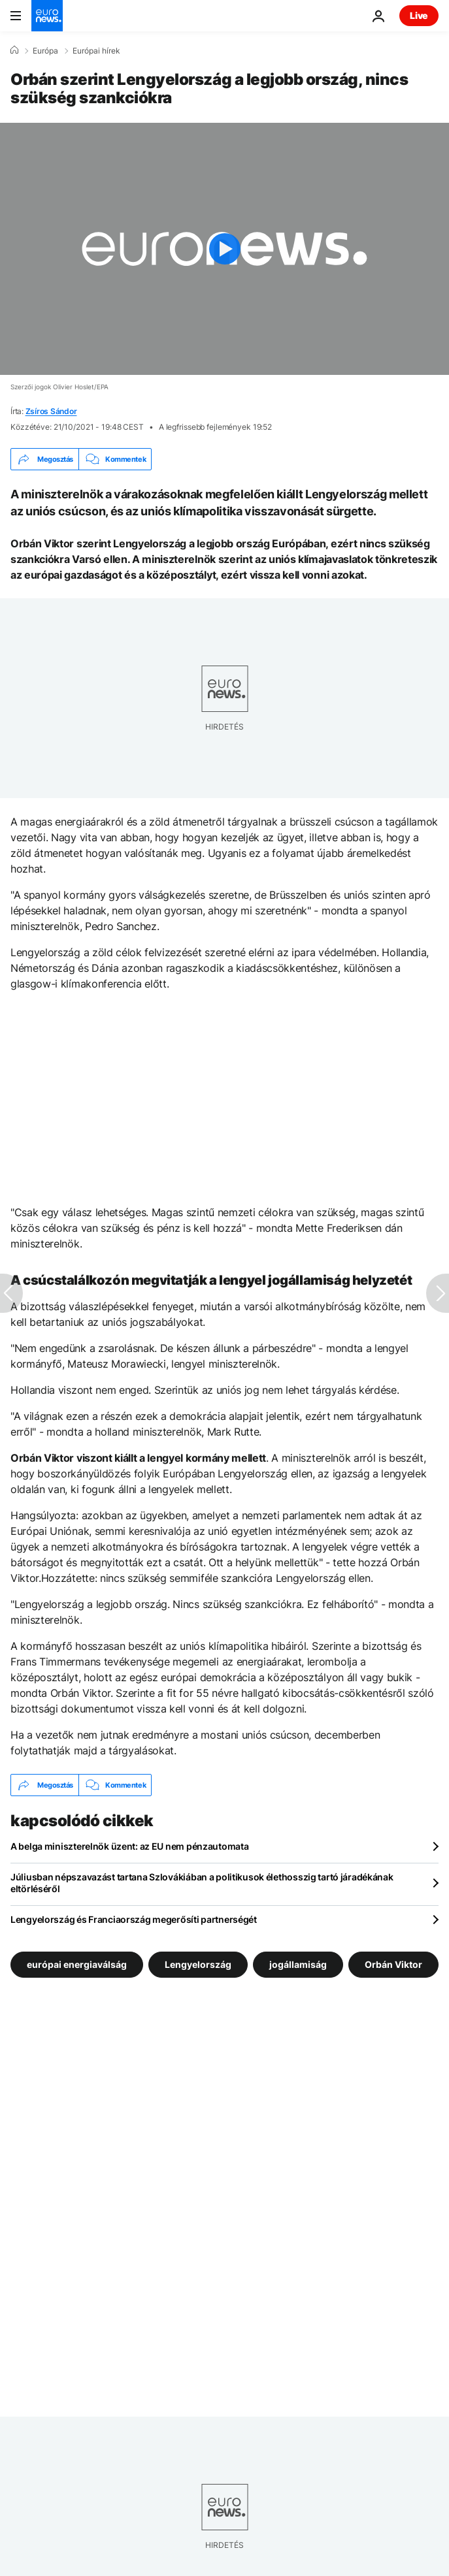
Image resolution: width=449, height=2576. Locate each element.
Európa (45, 51)
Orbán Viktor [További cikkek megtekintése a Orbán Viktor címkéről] (393, 1964)
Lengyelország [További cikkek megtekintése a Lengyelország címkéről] (198, 1964)
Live (419, 15)
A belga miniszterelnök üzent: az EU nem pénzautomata (129, 1846)
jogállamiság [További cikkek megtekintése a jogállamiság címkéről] (298, 1964)
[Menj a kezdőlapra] (47, 15)
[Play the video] (224, 249)
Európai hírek (96, 51)
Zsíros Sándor (51, 411)
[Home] (14, 50)
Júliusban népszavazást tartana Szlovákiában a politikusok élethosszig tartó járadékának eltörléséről (201, 1882)
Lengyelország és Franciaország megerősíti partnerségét (133, 1919)
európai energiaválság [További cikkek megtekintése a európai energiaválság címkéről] (77, 1964)
